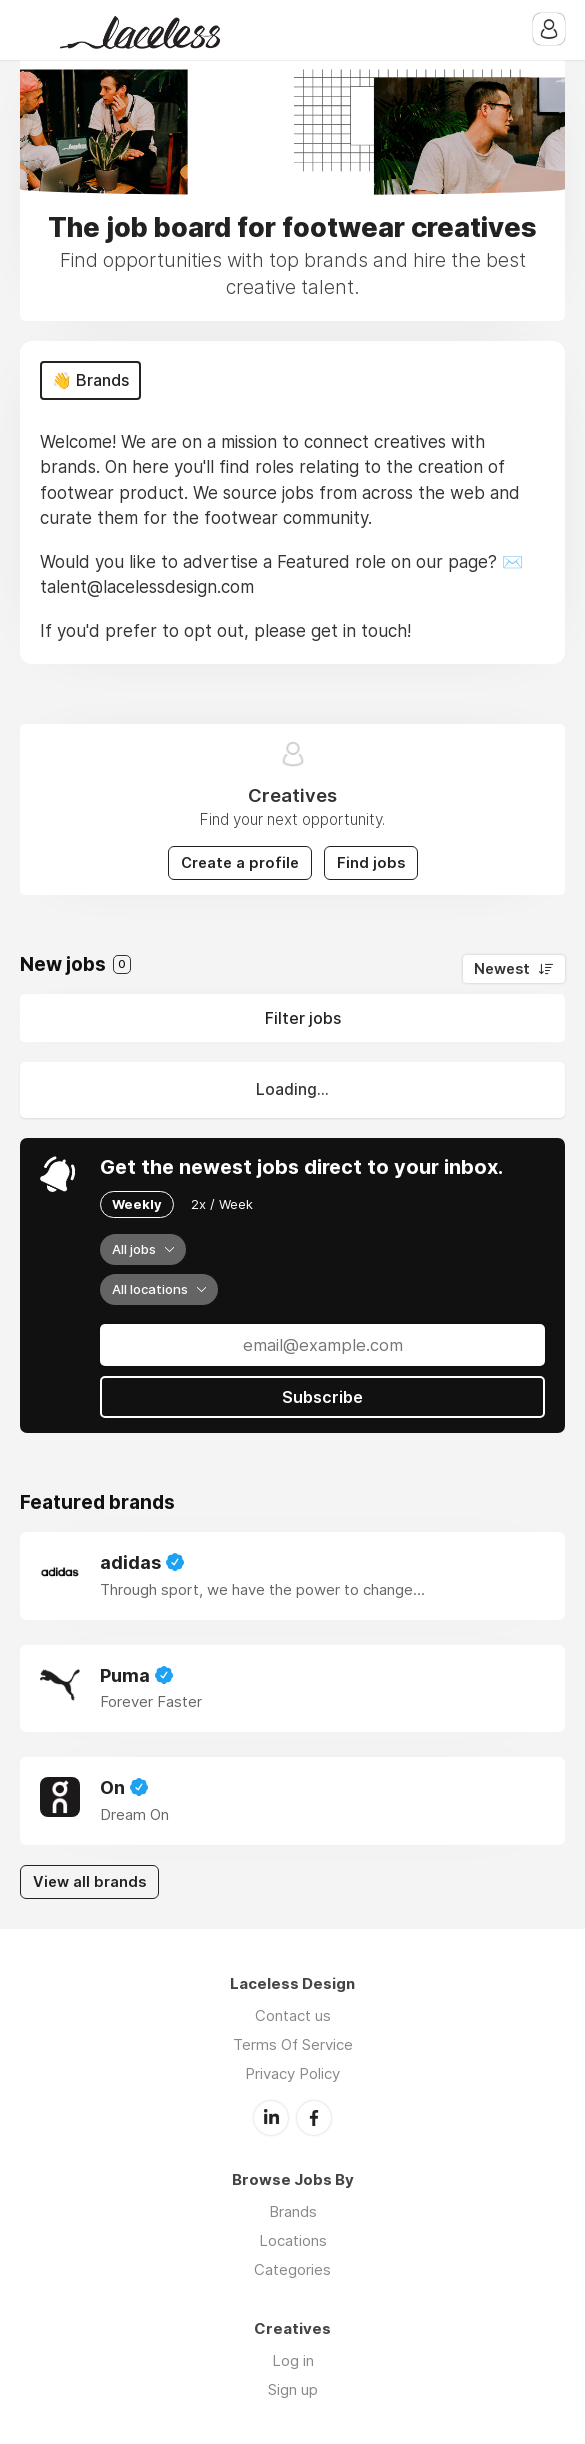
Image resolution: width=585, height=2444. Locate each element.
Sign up (293, 2389)
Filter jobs (303, 1018)
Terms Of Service (293, 2044)
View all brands (89, 1882)
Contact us (293, 2015)
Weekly (137, 1204)
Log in (293, 2360)
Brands (293, 2211)
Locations (293, 2240)
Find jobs (371, 863)
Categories (292, 2269)
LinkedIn (271, 2118)
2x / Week (222, 1204)
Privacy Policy (292, 2073)
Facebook (314, 2118)
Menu (35, 30)
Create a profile (240, 863)
